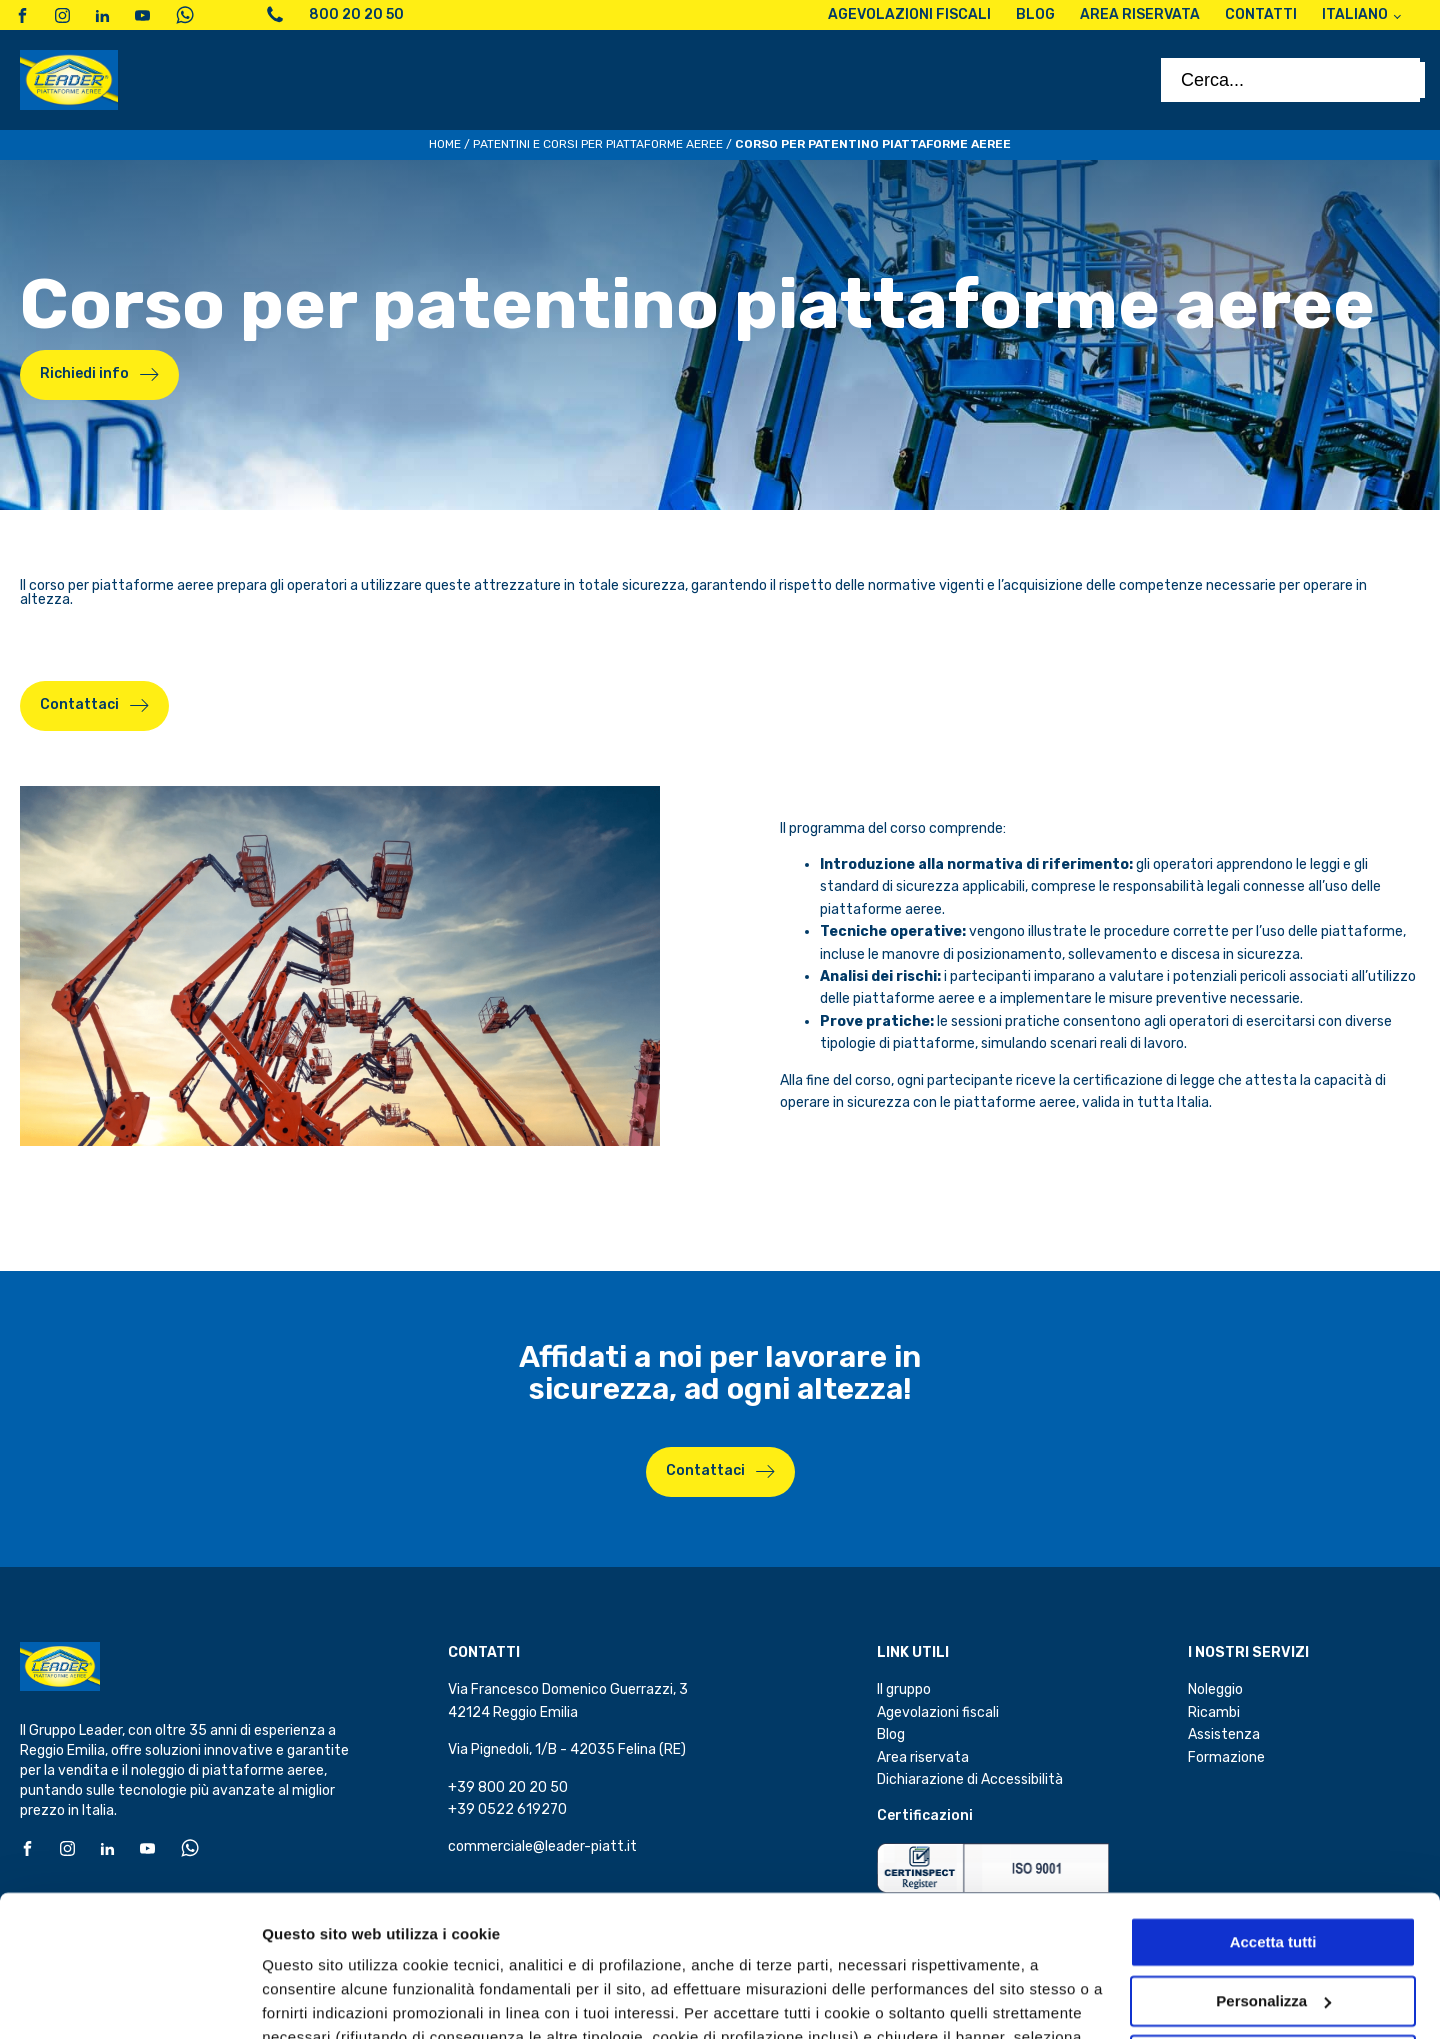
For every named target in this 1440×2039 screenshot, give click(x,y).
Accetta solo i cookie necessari (1273, 1918)
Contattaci (705, 1470)
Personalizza (308, 1999)
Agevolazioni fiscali (938, 1712)
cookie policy (746, 1944)
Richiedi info (84, 373)
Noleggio (1215, 1689)
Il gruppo (904, 1689)
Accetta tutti (1273, 1801)
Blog (891, 1734)
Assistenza (1224, 1734)
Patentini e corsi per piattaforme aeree (598, 144)
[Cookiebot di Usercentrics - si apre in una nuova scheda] (129, 2000)
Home (445, 144)
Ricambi (1214, 1712)
